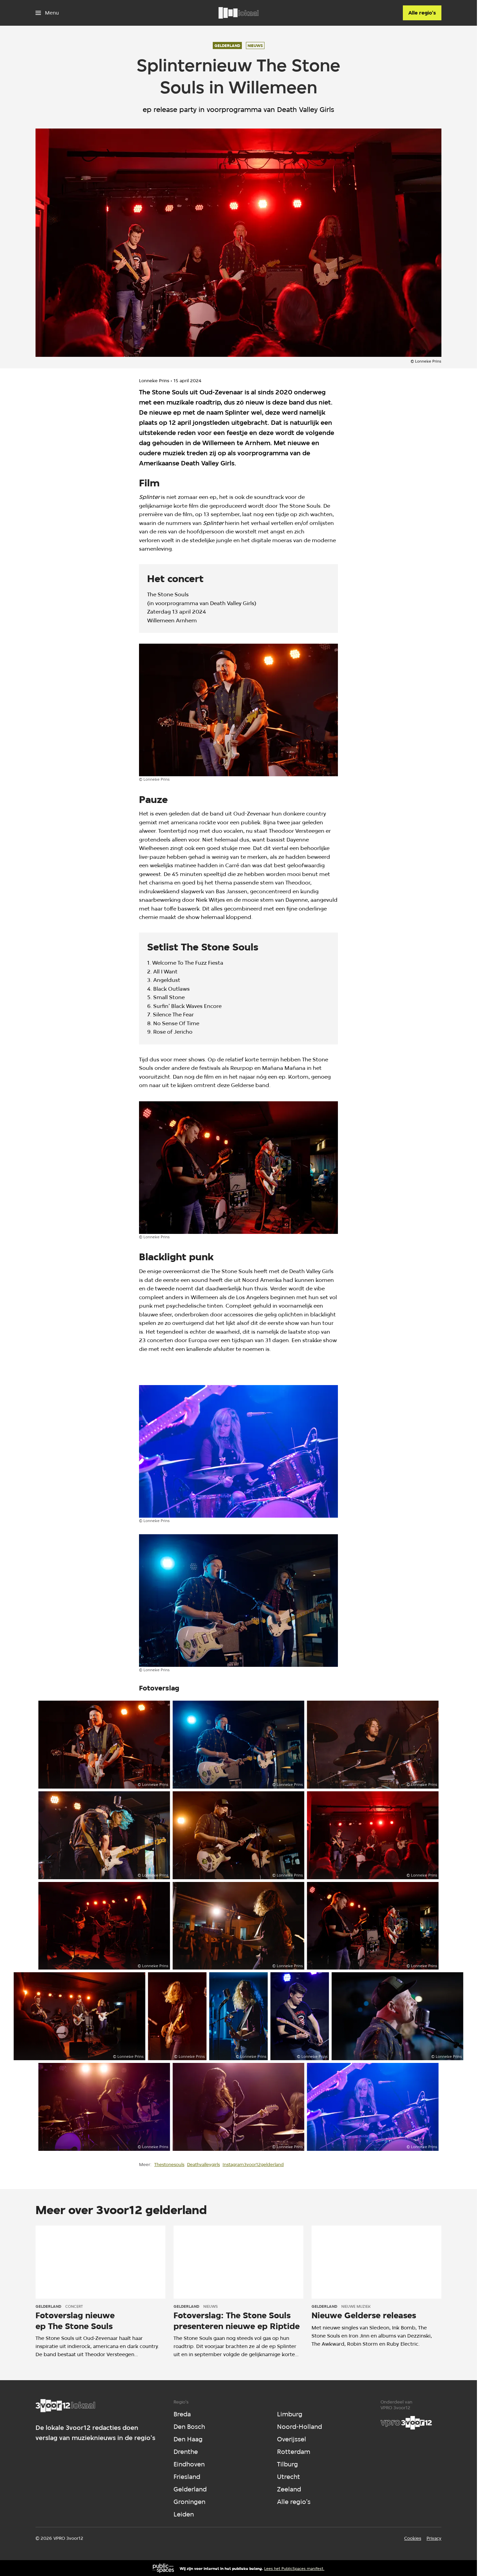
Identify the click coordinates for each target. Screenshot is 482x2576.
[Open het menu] (47, 12)
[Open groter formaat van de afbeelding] (238, 710)
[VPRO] (406, 2423)
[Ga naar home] (238, 13)
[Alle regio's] (422, 12)
